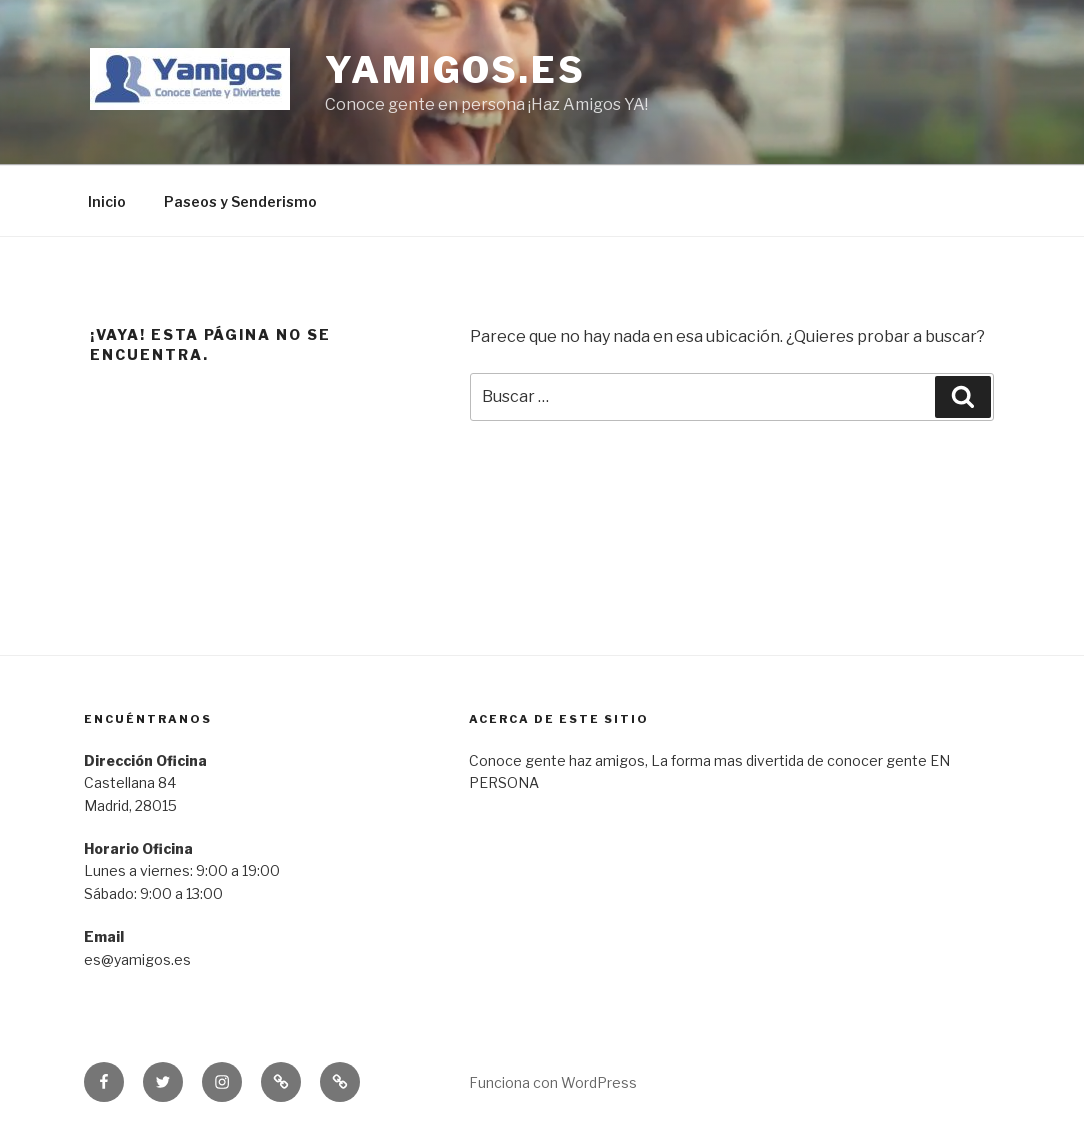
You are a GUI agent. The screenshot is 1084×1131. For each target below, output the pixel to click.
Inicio (107, 201)
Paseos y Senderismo (240, 201)
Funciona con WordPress (553, 1082)
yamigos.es (455, 70)
